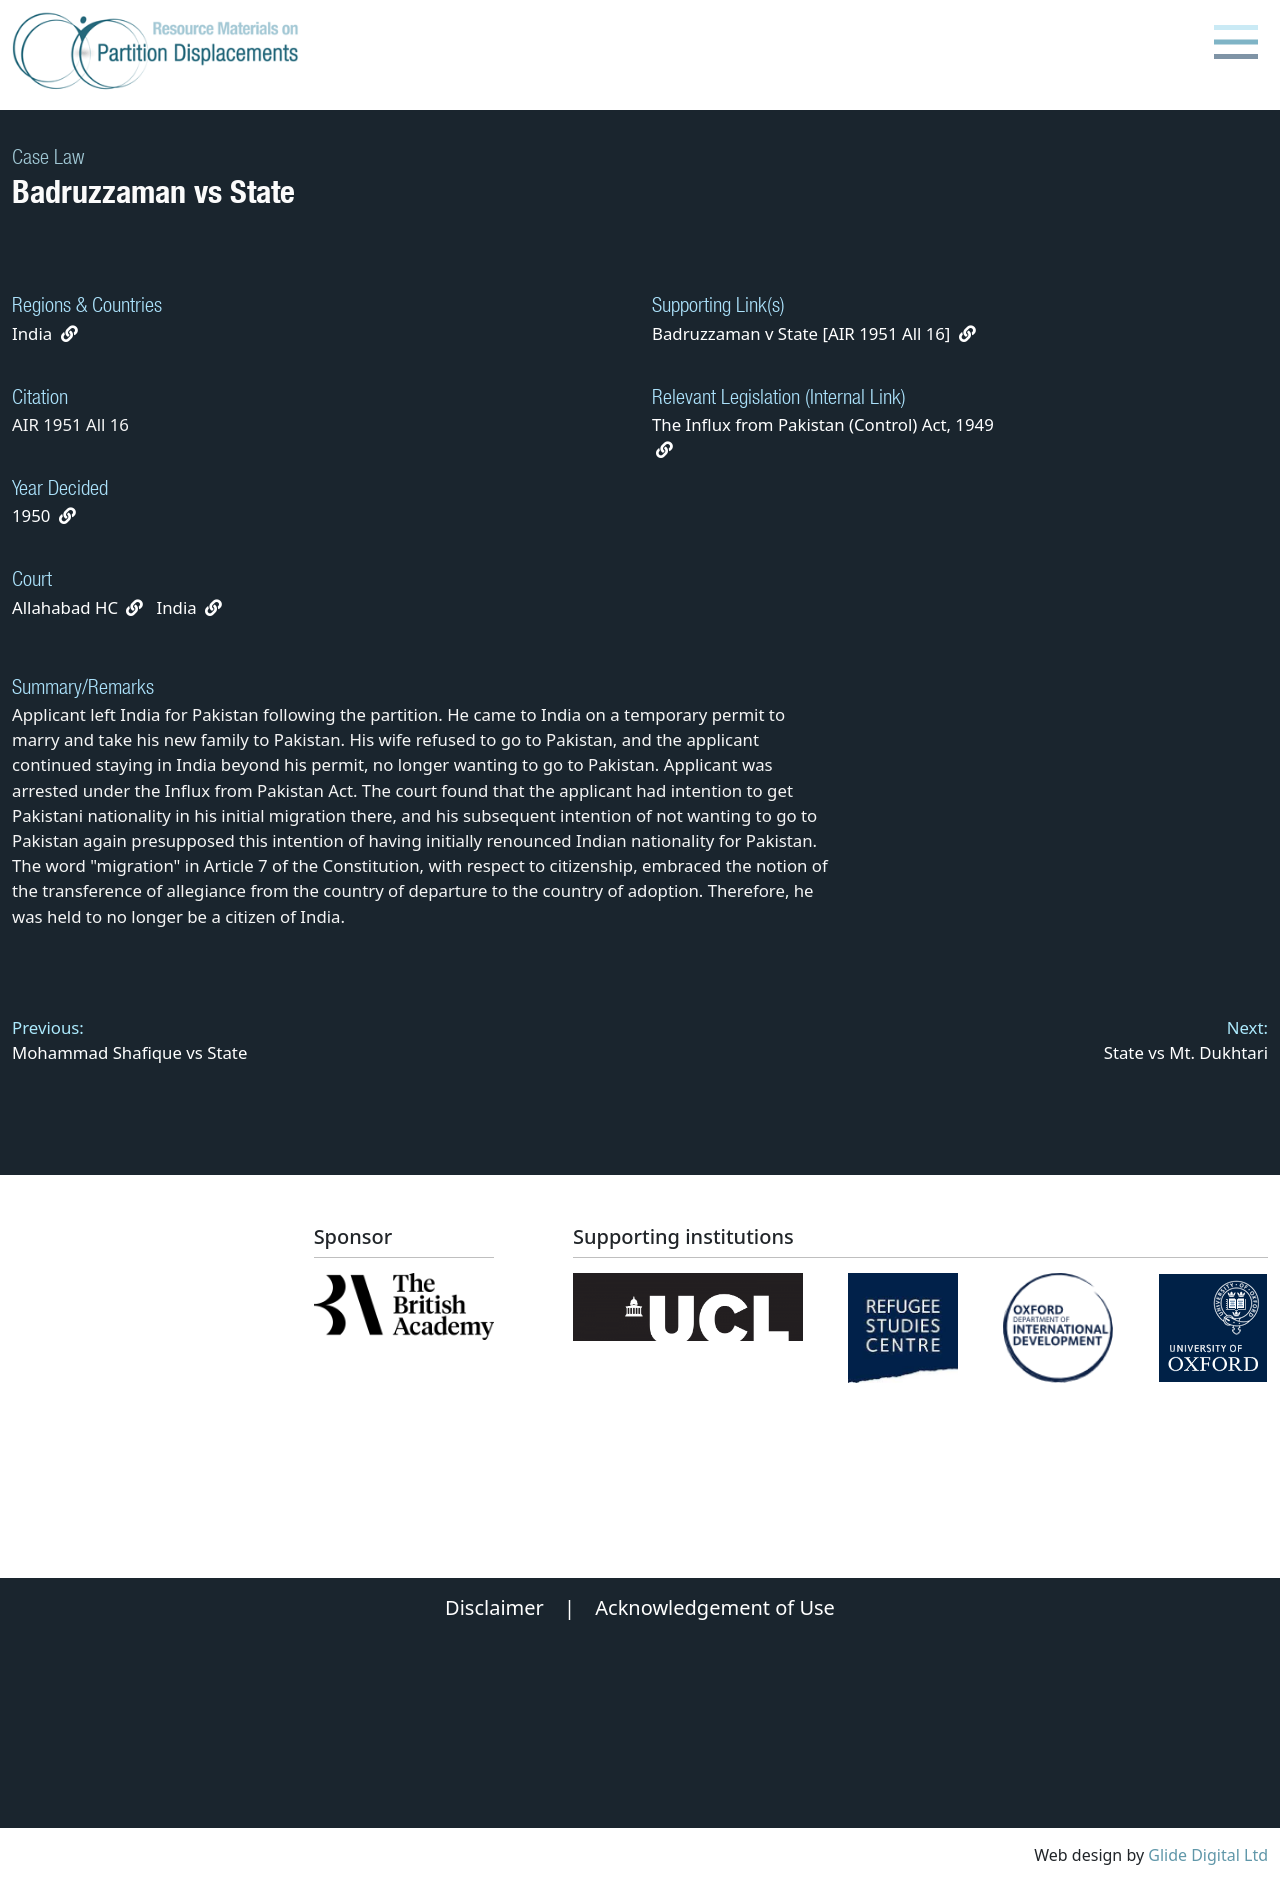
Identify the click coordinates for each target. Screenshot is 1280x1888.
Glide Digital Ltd (1208, 1855)
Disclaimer (494, 1607)
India (32, 333)
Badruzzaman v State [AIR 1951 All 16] (814, 333)
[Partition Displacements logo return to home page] (159, 52)
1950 (31, 515)
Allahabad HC (65, 607)
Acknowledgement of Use (715, 1607)
